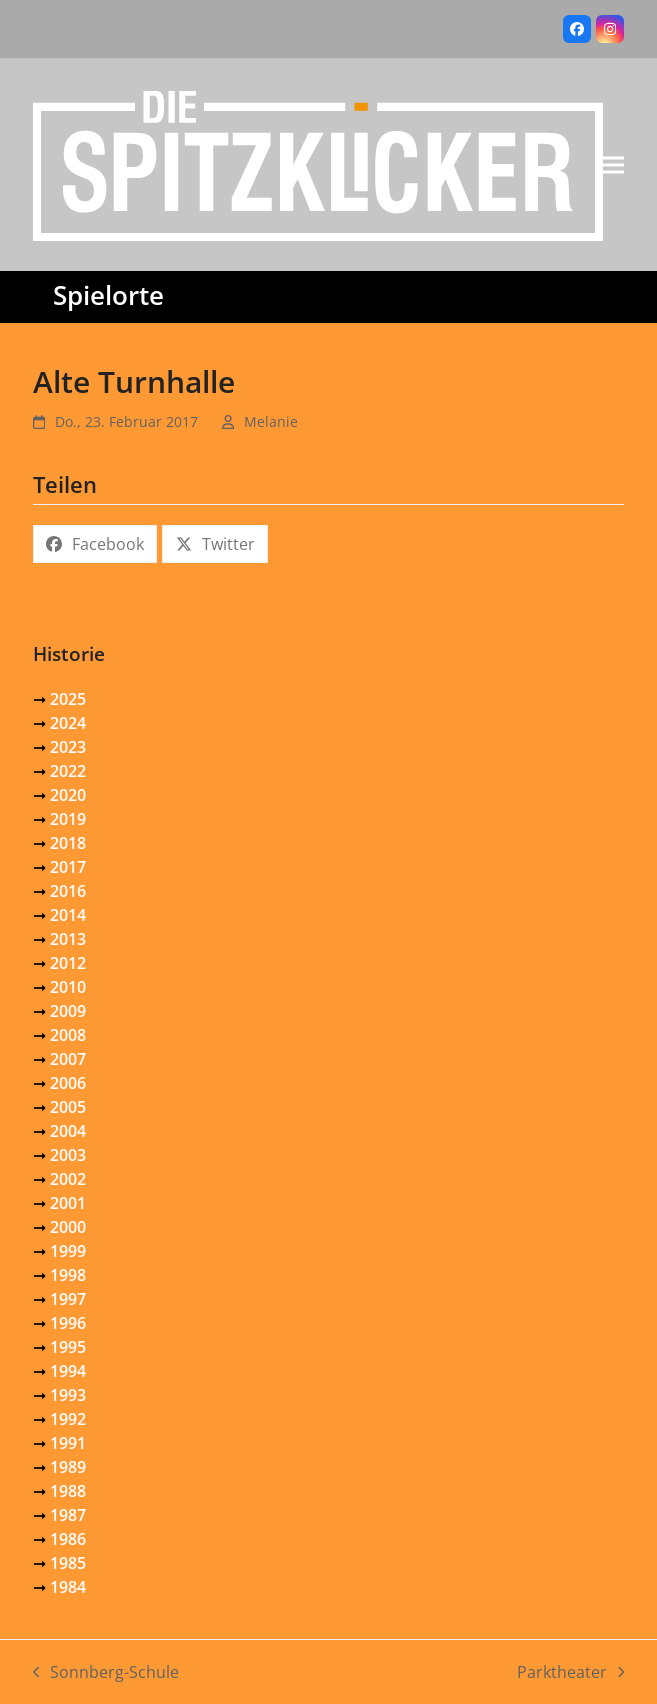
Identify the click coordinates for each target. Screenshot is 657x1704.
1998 (68, 1275)
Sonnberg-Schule (106, 1672)
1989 (68, 1467)
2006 (68, 1083)
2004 (68, 1131)
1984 (68, 1587)
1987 (68, 1515)
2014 (68, 915)
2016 (68, 891)
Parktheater (571, 1672)
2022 (68, 771)
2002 (68, 1179)
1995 (68, 1347)
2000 (68, 1227)
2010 (68, 987)
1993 (68, 1395)
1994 (68, 1371)
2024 (68, 723)
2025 (68, 699)
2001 (68, 1203)
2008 (68, 1035)
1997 (68, 1299)
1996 (68, 1323)
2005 (68, 1107)
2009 (68, 1011)
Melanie (271, 421)
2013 (68, 939)
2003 (68, 1155)
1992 (68, 1419)
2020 (68, 795)
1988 (68, 1491)
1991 (68, 1443)
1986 (68, 1539)
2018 (68, 843)
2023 (68, 747)
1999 (68, 1251)
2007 (68, 1059)
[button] (613, 165)
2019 (68, 819)
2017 (68, 867)
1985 (68, 1563)
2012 (68, 963)
